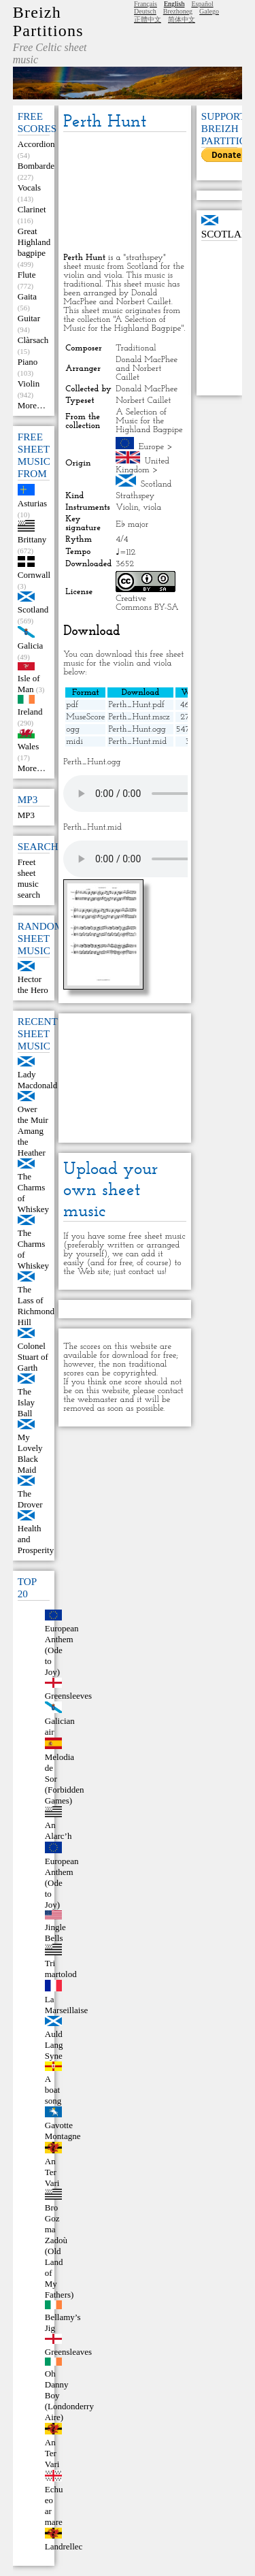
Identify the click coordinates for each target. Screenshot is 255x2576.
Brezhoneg (177, 11)
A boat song (53, 2090)
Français (145, 3)
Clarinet (32, 209)
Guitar (29, 318)
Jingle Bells (55, 1932)
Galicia (31, 645)
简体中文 (181, 19)
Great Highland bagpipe (34, 242)
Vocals (29, 187)
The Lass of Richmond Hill (36, 1305)
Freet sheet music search (29, 878)
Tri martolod (61, 1968)
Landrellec (64, 2546)
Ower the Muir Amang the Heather (33, 1131)
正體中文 (147, 19)
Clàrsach (33, 340)
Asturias (32, 503)
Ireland (30, 711)
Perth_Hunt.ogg (136, 729)
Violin (28, 383)
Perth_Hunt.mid (137, 741)
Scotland (33, 609)
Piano (28, 362)
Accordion (36, 144)
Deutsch (145, 11)
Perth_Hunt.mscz (138, 717)
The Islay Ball (26, 1402)
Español (202, 3)
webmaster (98, 1399)
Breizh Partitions (48, 21)
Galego (209, 11)
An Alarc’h (58, 1830)
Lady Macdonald (37, 1079)
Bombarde (36, 166)
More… (32, 405)
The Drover (30, 1499)
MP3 (26, 815)
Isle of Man (29, 683)
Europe (152, 446)
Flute (27, 275)
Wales (28, 746)
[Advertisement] (124, 193)
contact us (147, 1271)
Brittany (32, 539)
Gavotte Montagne (63, 2130)
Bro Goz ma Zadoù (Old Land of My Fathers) (59, 2251)
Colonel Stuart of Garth (33, 1357)
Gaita (27, 296)
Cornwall (34, 575)
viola (152, 507)
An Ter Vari (52, 2172)
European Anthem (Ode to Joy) (62, 1650)
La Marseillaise (66, 2004)
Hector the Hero (33, 984)
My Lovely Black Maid (30, 1453)
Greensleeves (68, 1696)
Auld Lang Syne (54, 2045)
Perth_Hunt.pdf (136, 704)
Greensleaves (68, 2352)
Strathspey (135, 495)
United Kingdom (142, 465)
